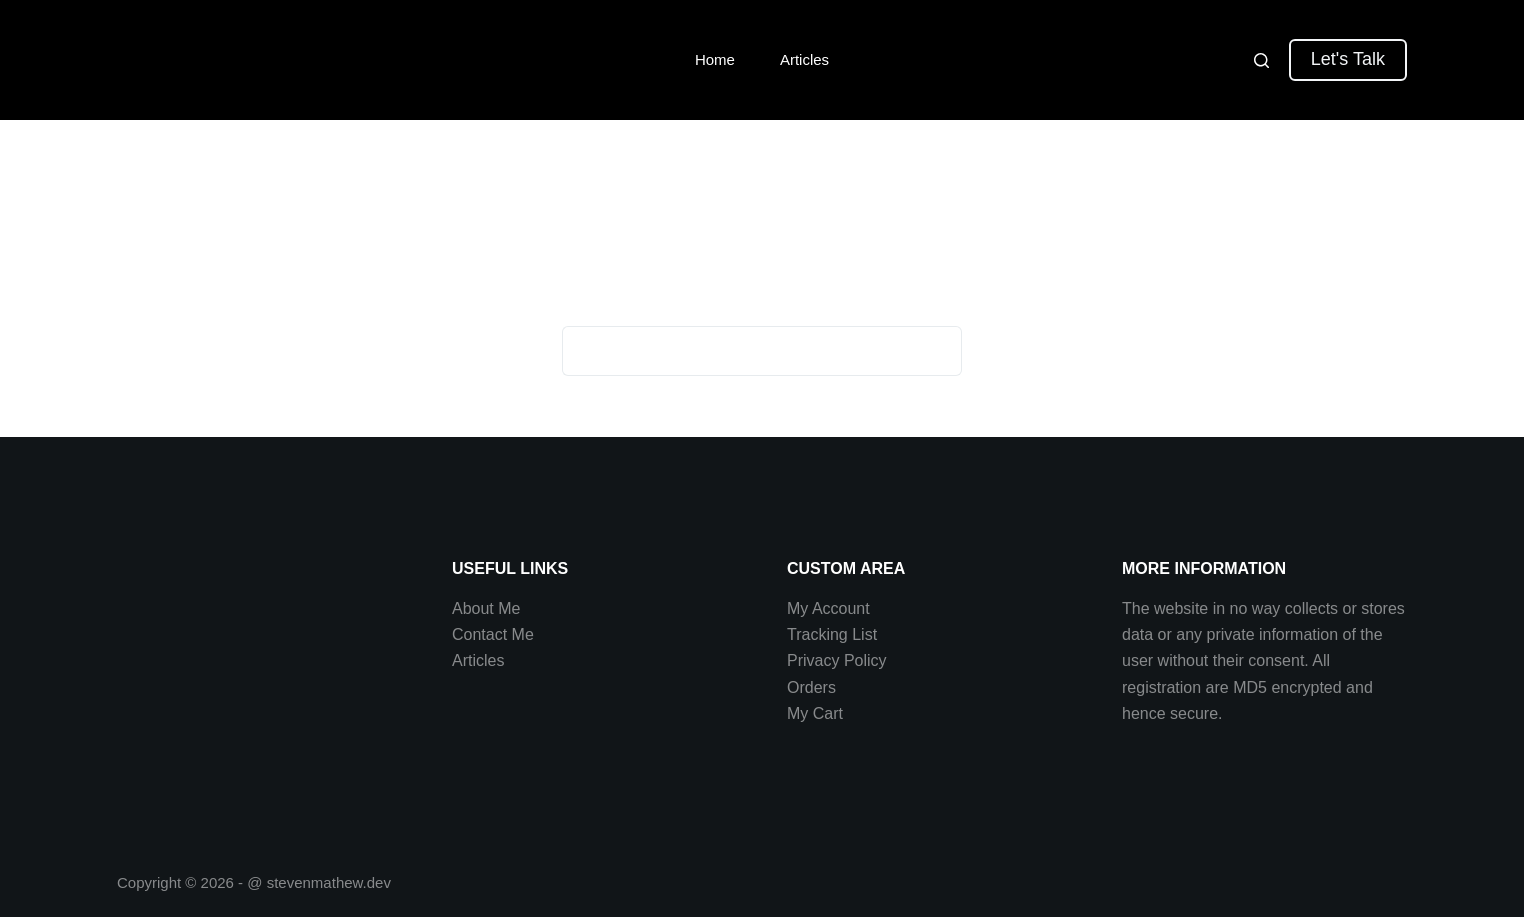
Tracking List (832, 634)
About (475, 608)
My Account (828, 608)
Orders (811, 687)
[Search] (1261, 60)
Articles (804, 59)
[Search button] (937, 351)
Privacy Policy (837, 660)
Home (715, 59)
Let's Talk (1348, 59)
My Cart (815, 713)
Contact (482, 634)
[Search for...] (737, 351)
